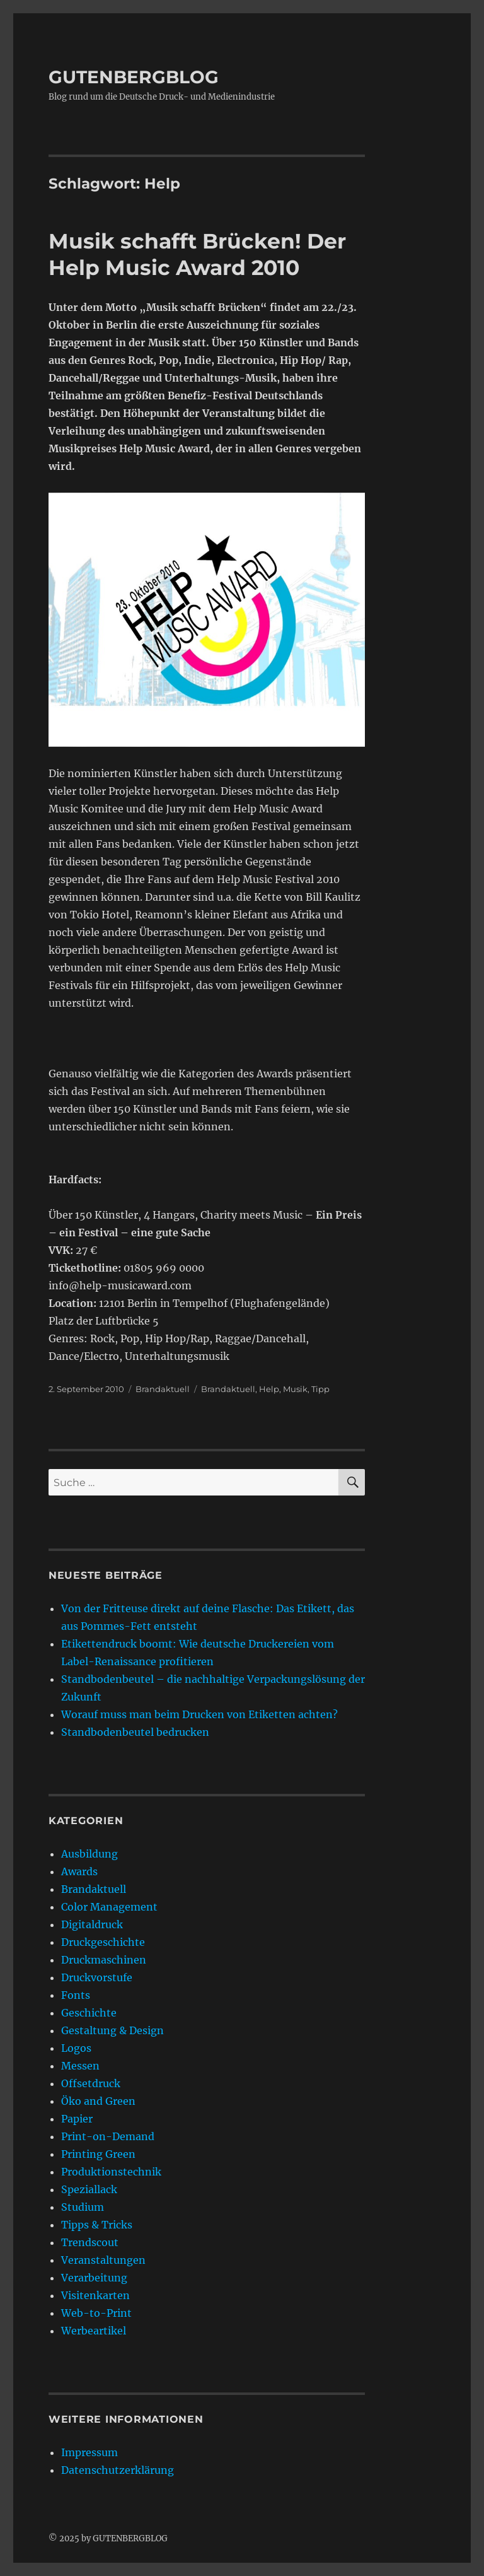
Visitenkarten (95, 2295)
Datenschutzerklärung (117, 2470)
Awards (79, 1871)
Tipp (320, 1389)
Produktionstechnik (111, 2171)
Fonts (75, 1995)
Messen (80, 2065)
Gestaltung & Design (112, 2030)
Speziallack (89, 2189)
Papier (77, 2118)
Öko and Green (98, 2101)
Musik (295, 1389)
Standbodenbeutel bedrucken (135, 1732)
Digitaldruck (92, 1924)
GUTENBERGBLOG (134, 77)
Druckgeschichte (103, 1942)
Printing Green (98, 2154)
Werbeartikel (93, 2330)
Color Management (109, 1906)
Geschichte (89, 2012)
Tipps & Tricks (96, 2224)
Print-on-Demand (107, 2136)
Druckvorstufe (96, 1977)
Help (269, 1389)
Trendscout (89, 2242)
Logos (76, 2048)
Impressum (89, 2452)
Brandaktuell (162, 1389)
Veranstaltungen (103, 2260)
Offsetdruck (90, 2083)
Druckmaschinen (103, 1959)
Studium (82, 2207)
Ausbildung (89, 1853)
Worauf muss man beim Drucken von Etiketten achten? (199, 1714)
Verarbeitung (94, 2277)
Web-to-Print (96, 2313)
